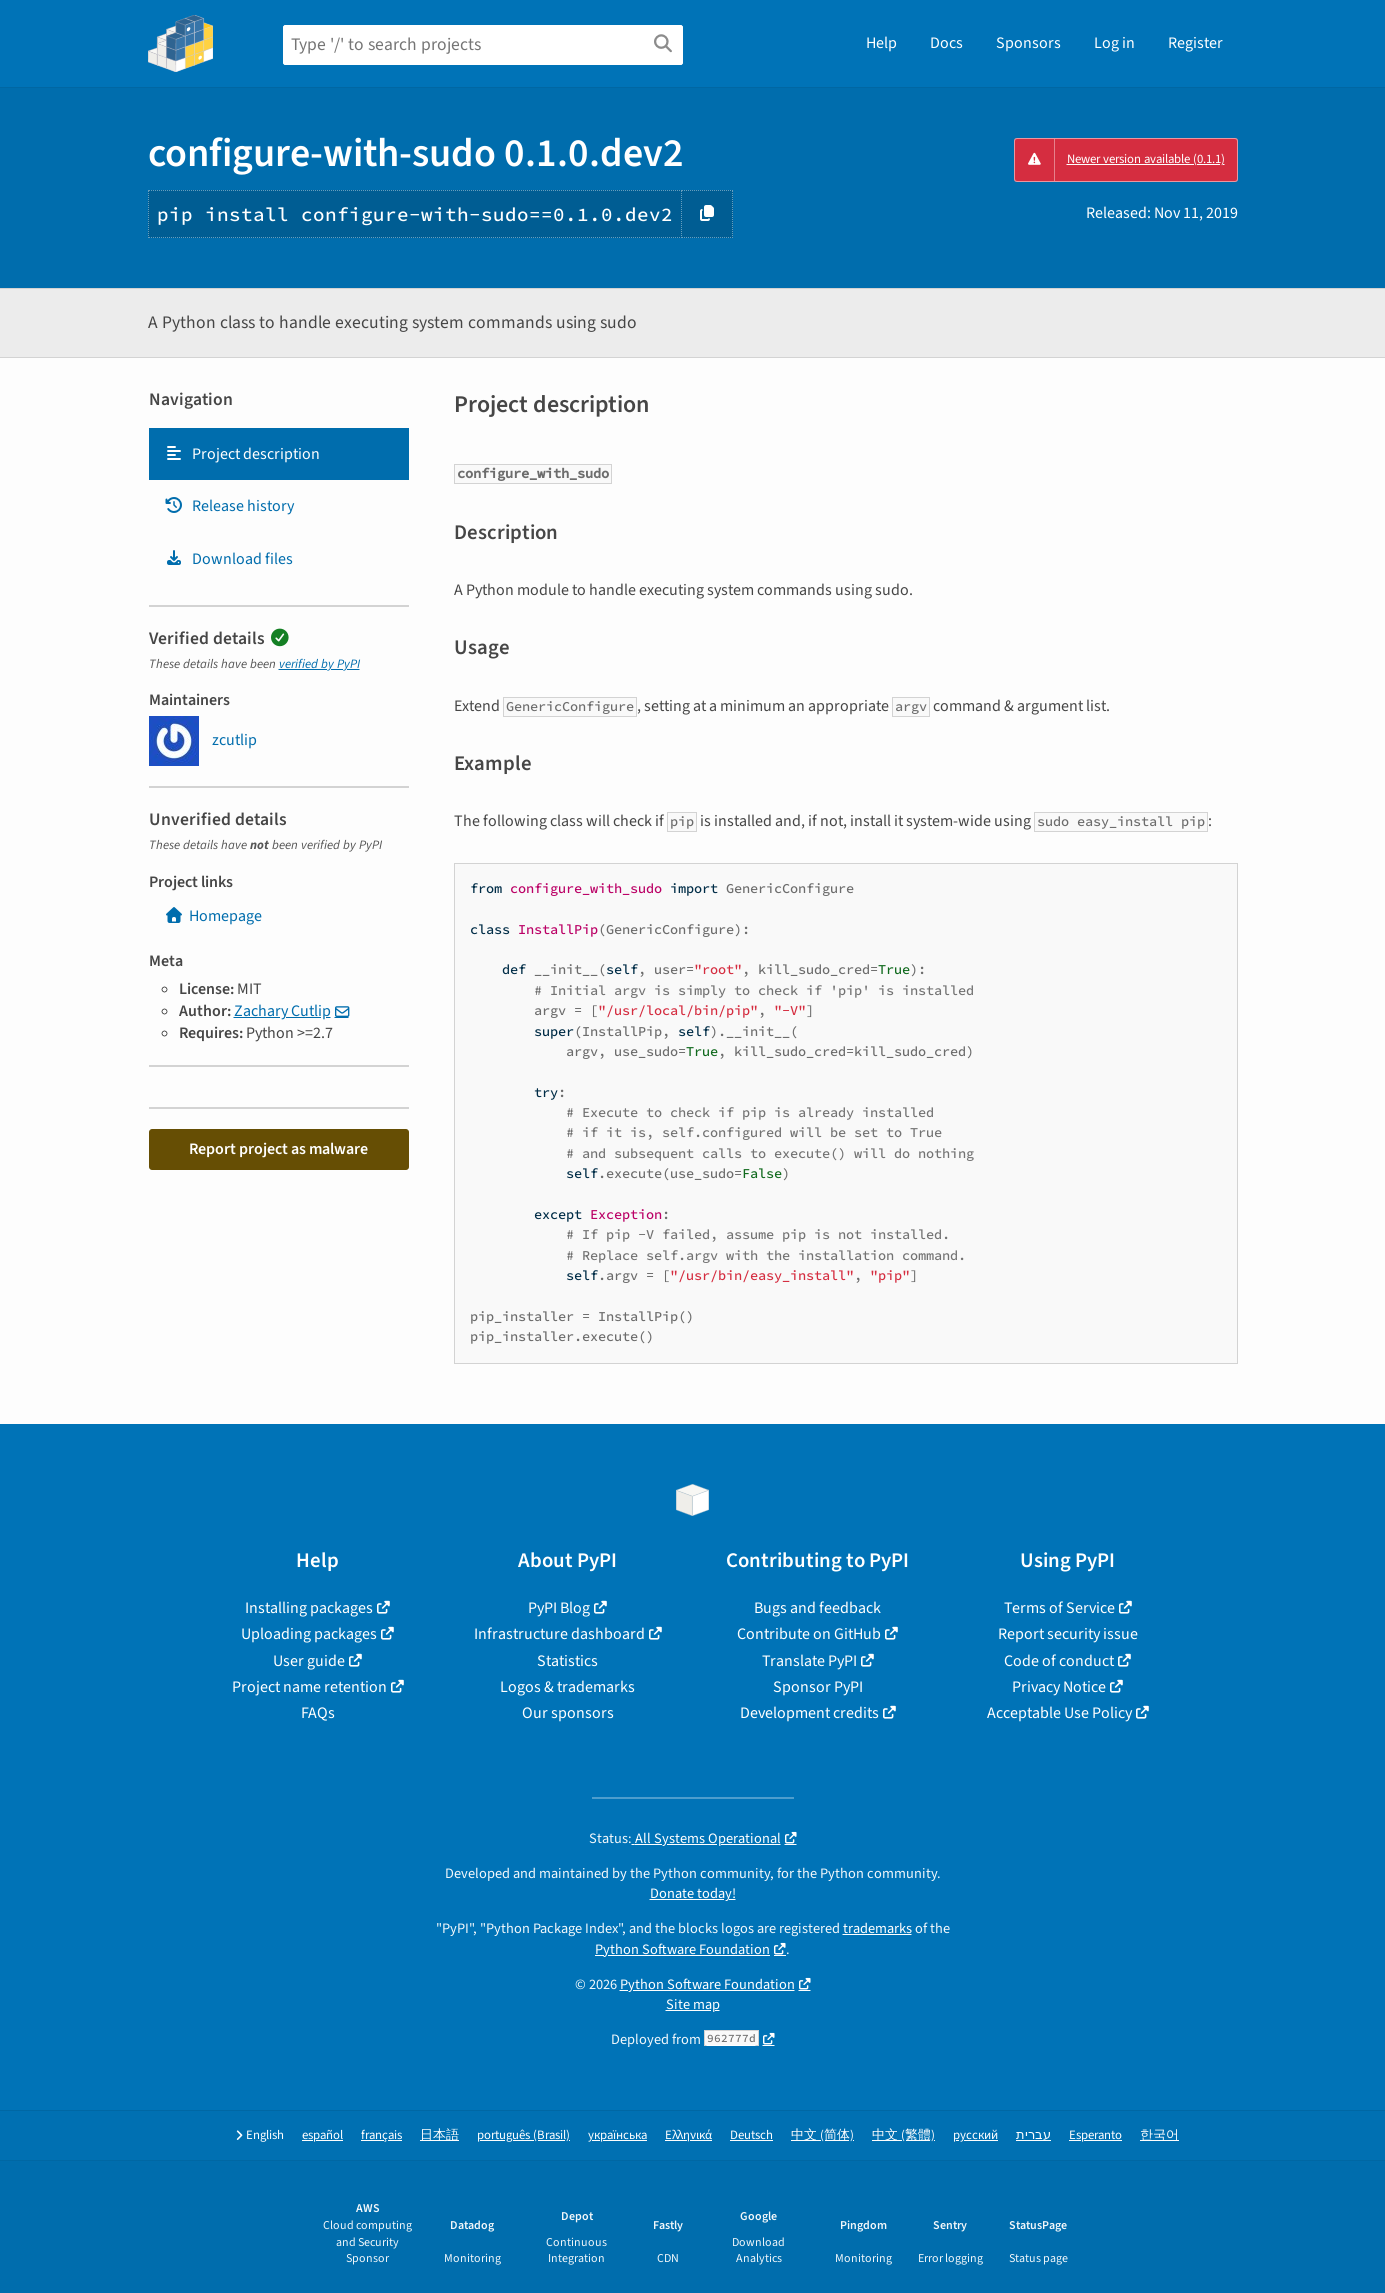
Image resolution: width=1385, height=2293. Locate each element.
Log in (1114, 43)
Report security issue (1068, 1634)
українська (617, 2135)
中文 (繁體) (903, 2135)
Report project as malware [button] (278, 1149)
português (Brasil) (523, 2135)
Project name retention (309, 1687)
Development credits (809, 1713)
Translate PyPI (809, 1661)
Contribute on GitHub (809, 1634)
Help (881, 43)
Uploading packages (309, 1634)
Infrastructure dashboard (559, 1634)
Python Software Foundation (682, 1949)
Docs (946, 43)
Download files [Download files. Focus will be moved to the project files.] (228, 559)
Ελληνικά (688, 2135)
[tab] (279, 454)
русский (975, 2135)
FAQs (318, 1713)
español (322, 2135)
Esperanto (1095, 2135)
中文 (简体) (822, 2135)
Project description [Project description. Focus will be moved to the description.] (242, 454)
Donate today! (693, 1893)
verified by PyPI (319, 664)
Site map (693, 2004)
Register (1195, 43)
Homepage (213, 916)
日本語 (439, 2135)
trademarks (877, 1928)
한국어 (1159, 2135)
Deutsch (751, 2135)
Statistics (567, 1661)
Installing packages (309, 1608)
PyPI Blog (559, 1608)
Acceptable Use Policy (1059, 1713)
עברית (1033, 2135)
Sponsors (1028, 43)
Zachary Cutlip (282, 1011)
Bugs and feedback (817, 1608)
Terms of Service (1059, 1608)
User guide (309, 1661)
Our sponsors (568, 1713)
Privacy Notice (1059, 1687)
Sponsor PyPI (818, 1687)
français (381, 2135)
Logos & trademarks (567, 1687)
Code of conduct (1059, 1661)
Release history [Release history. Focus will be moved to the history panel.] (229, 506)
